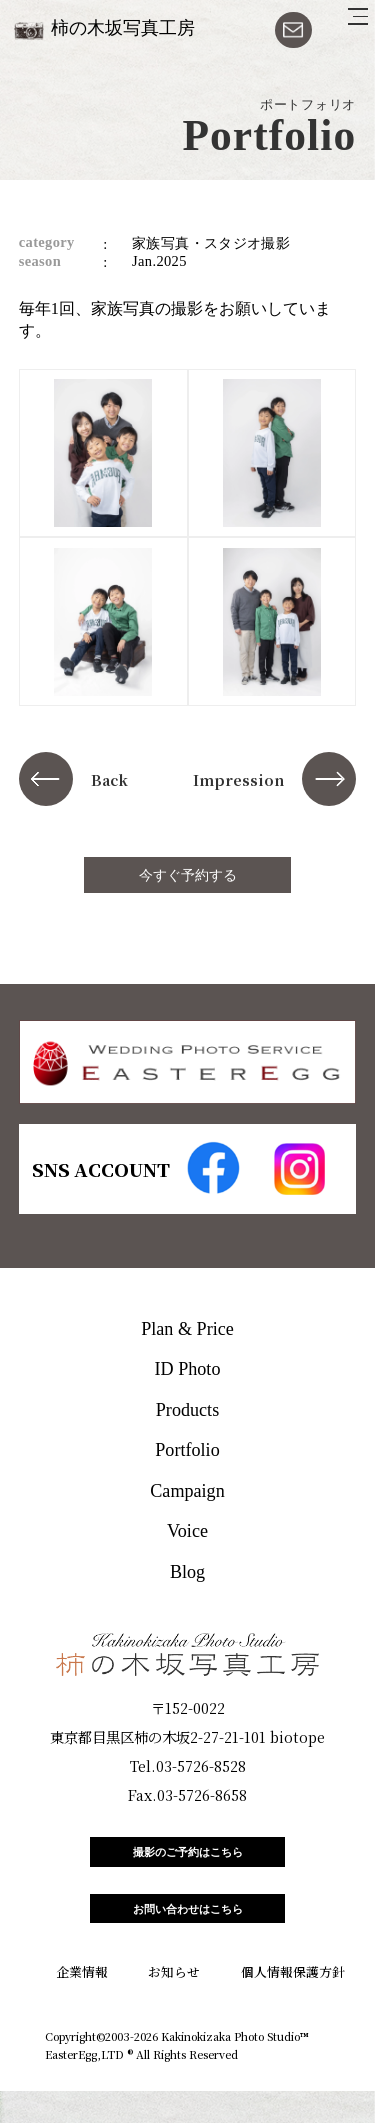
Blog (187, 1572)
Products (187, 1410)
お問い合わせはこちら (188, 1933)
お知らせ (174, 2003)
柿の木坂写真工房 (123, 28)
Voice (187, 1531)
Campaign (187, 1491)
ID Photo (188, 1369)
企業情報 (82, 2003)
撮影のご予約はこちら (188, 1860)
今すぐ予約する (188, 875)
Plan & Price (187, 1329)
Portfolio (187, 1450)
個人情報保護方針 (293, 2003)
